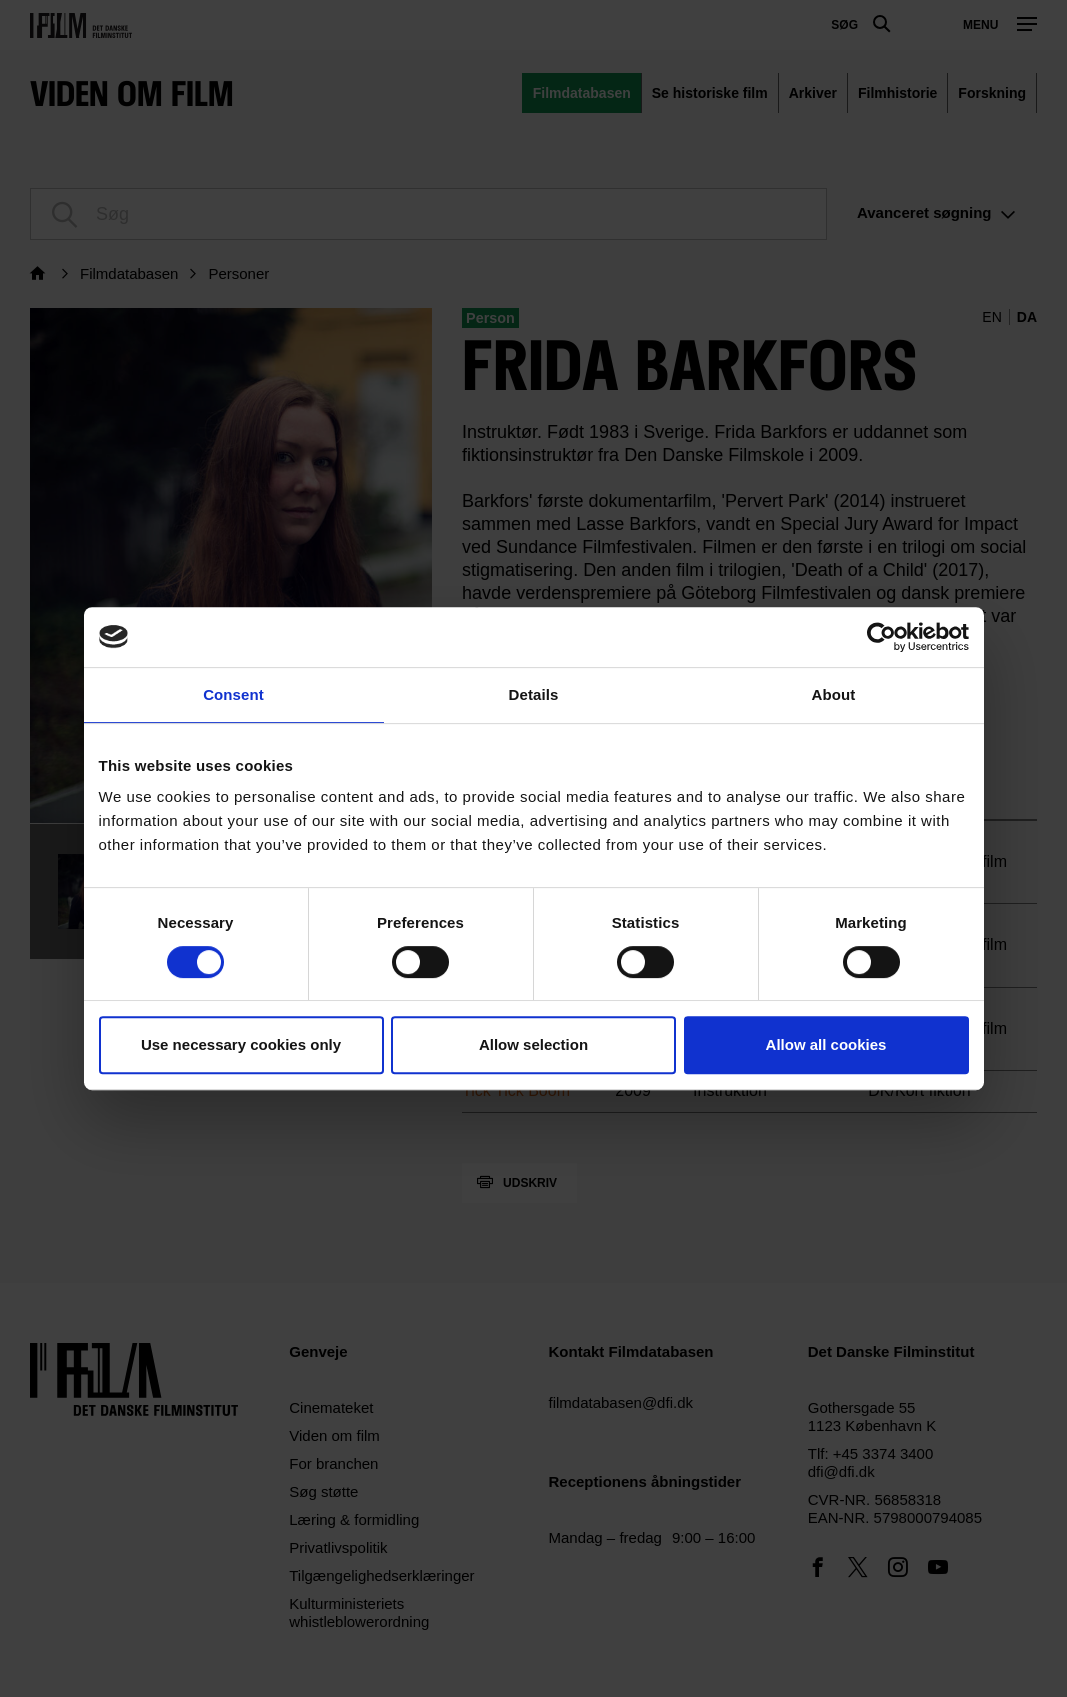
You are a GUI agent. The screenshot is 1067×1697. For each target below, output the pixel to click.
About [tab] (834, 694)
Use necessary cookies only (241, 1044)
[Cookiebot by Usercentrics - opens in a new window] (881, 637)
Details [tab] (534, 694)
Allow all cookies (826, 1044)
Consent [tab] (233, 694)
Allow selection (533, 1044)
